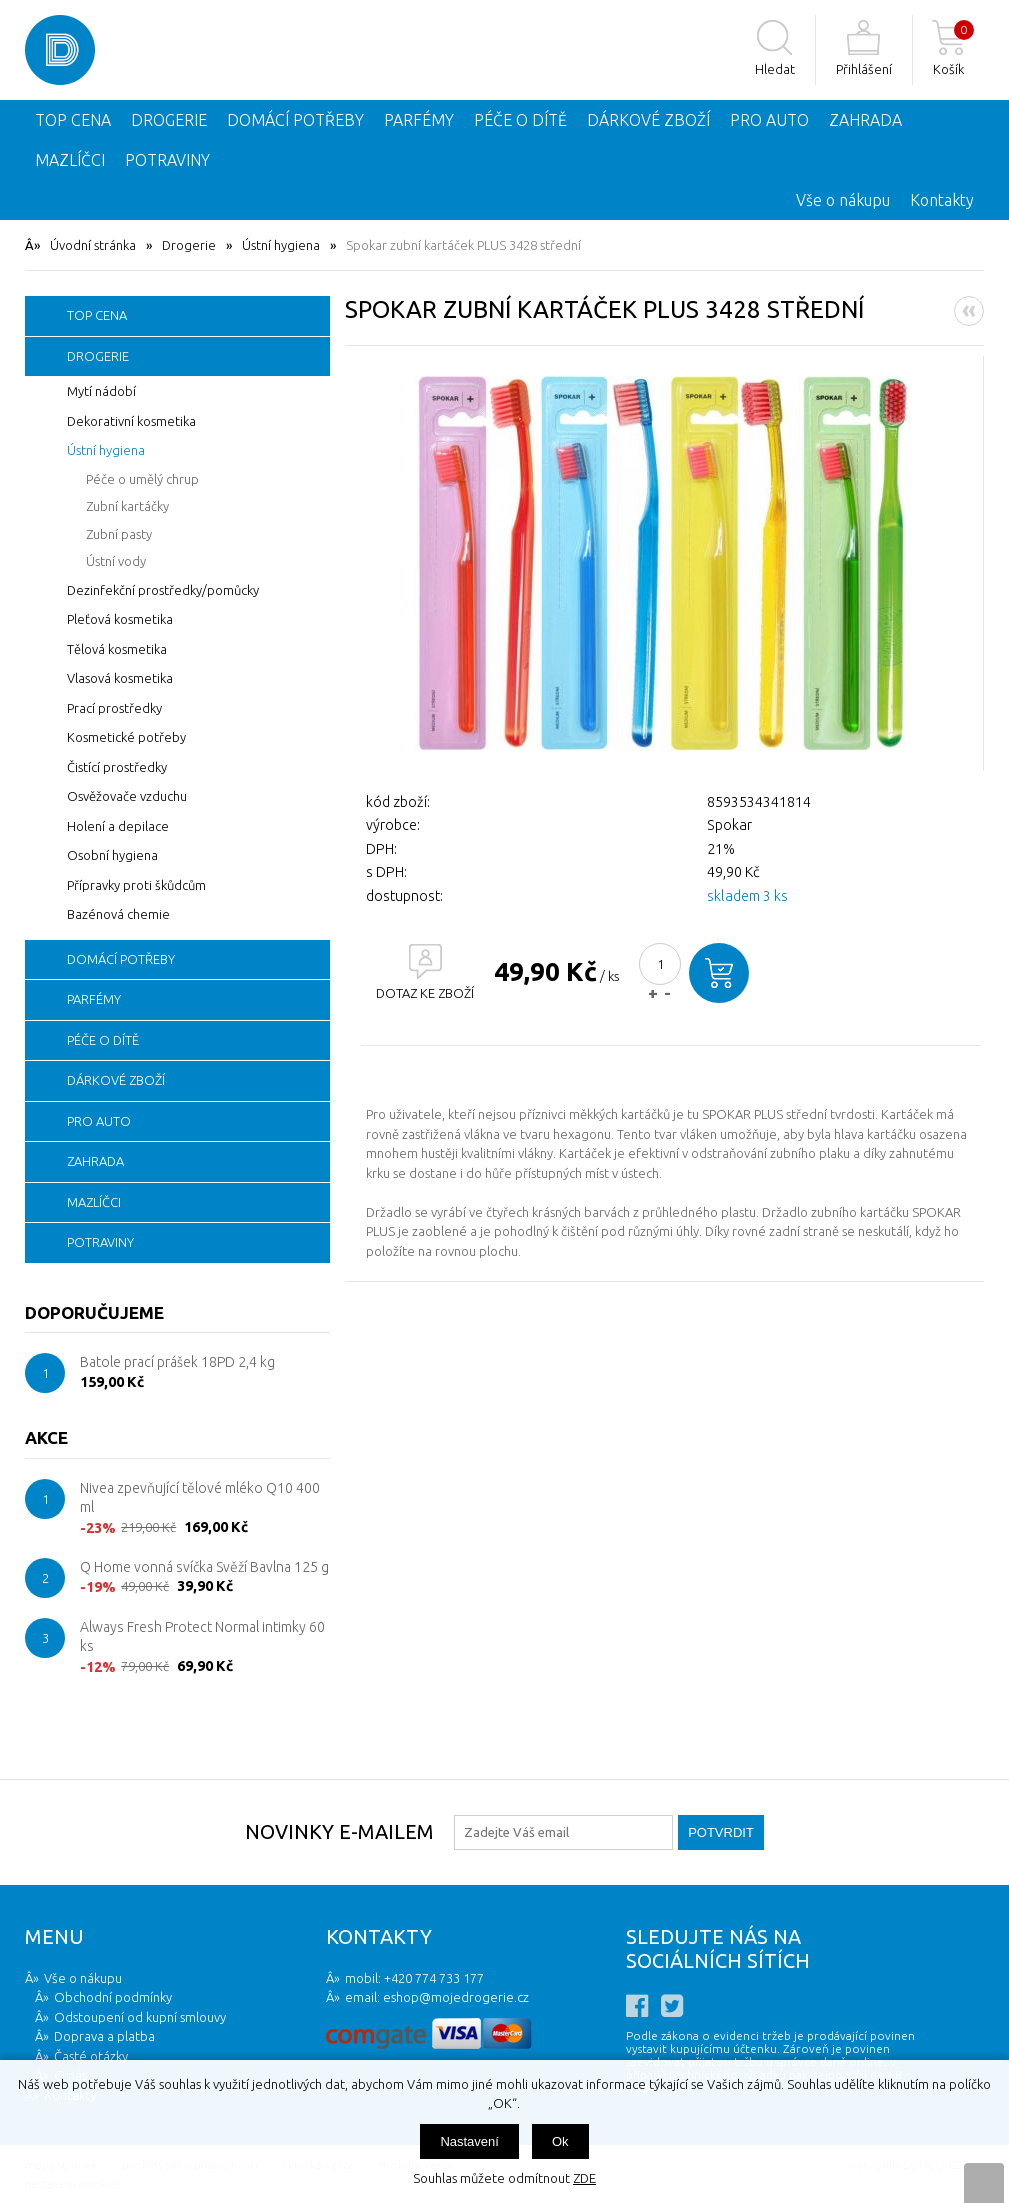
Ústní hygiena (281, 245)
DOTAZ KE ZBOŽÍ (425, 993)
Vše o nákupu (843, 200)
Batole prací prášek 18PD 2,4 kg (177, 1362)
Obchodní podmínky (113, 1997)
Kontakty (942, 200)
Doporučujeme (94, 1312)
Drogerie (189, 245)
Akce (46, 1437)
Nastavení (469, 2141)
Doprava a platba (104, 2036)
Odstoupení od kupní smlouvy (140, 2017)
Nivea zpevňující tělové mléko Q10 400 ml (200, 1498)
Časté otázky (91, 2056)
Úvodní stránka (93, 245)
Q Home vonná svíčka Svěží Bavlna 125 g (204, 1567)
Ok (560, 2141)
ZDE (584, 2178)
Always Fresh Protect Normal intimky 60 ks (202, 1637)
